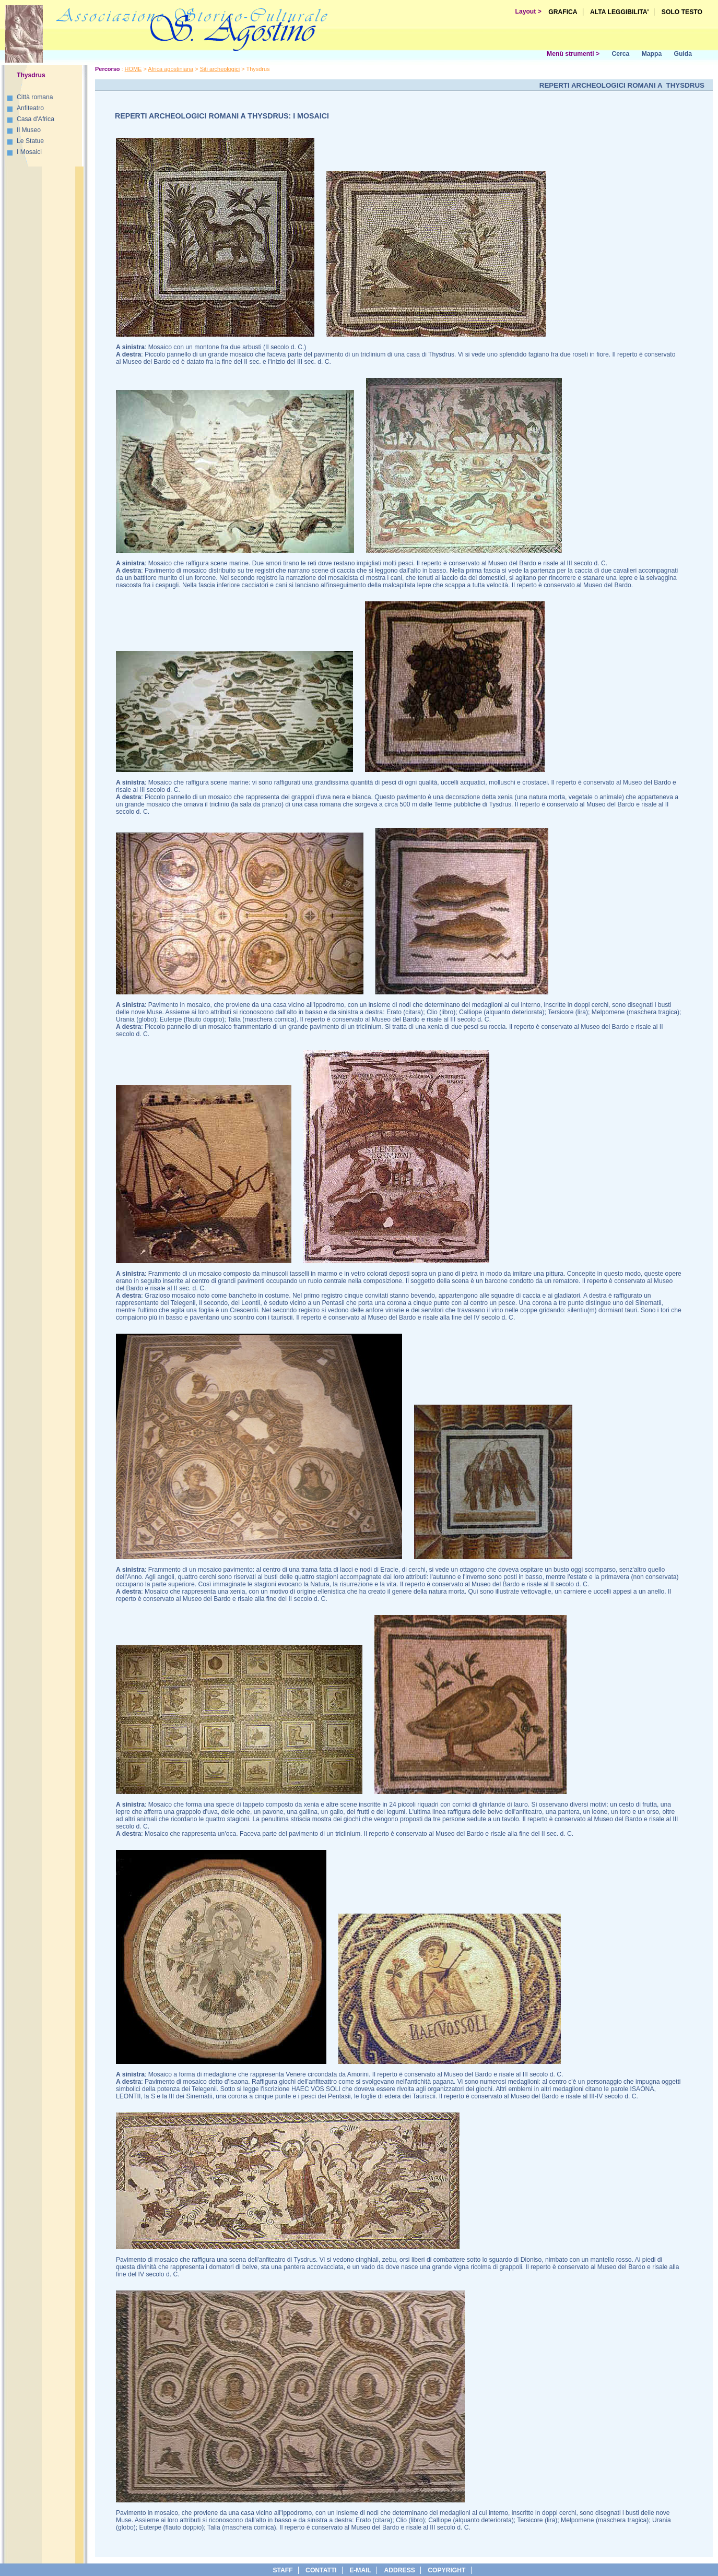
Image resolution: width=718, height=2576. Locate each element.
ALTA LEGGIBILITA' (619, 12)
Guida (683, 53)
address (399, 2570)
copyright (446, 2570)
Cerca (620, 53)
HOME (133, 69)
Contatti (321, 2570)
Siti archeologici (220, 69)
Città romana (35, 97)
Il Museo (29, 130)
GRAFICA (562, 12)
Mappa (652, 53)
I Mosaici (29, 152)
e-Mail (360, 2570)
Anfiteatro (30, 108)
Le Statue (30, 141)
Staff (282, 2570)
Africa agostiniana (170, 69)
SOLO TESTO (682, 12)
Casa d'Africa (35, 119)
